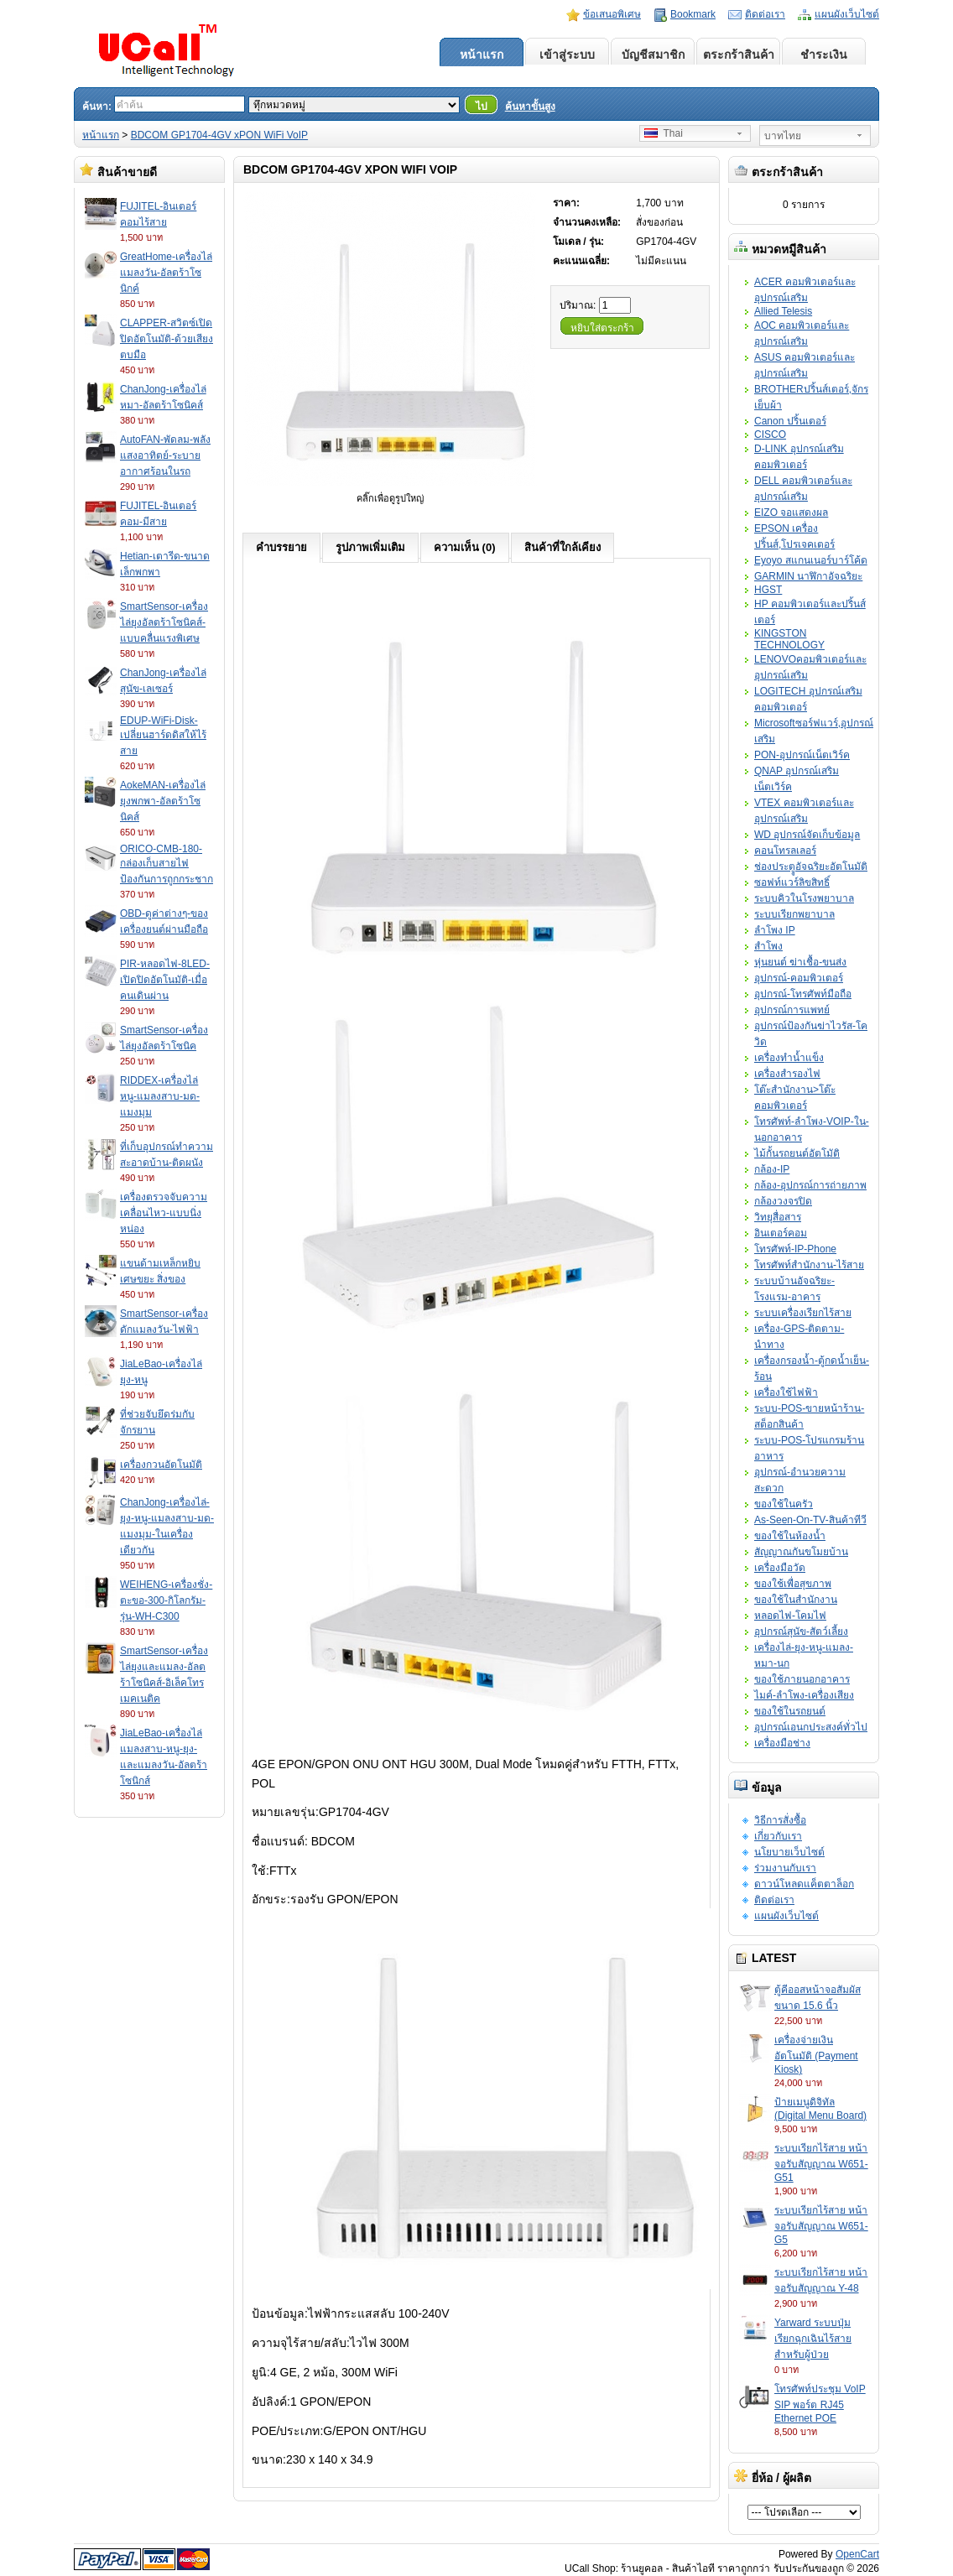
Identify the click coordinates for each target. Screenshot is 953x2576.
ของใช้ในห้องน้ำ (789, 1536)
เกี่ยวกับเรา (778, 1836)
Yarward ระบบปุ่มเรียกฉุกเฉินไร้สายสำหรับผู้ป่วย (812, 2338)
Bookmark (693, 14)
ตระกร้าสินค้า (738, 54)
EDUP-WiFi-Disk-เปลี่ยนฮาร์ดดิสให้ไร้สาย (163, 736)
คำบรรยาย (281, 547)
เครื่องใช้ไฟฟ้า (786, 1392)
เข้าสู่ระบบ (567, 54)
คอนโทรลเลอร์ (785, 850)
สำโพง (768, 946)
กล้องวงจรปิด (783, 1201)
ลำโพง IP (774, 930)
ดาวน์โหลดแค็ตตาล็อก (804, 1884)
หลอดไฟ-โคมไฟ (790, 1615)
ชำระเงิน (823, 54)
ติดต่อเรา (765, 14)
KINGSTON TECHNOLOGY (789, 639)
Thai (663, 133)
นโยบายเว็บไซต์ (789, 1852)
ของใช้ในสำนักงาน (795, 1599)
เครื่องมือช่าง (782, 1743)
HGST (768, 590)
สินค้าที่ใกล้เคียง (562, 547)
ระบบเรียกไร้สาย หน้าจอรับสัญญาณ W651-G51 (821, 2162)
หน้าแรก (481, 54)
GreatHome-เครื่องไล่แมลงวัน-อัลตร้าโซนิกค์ (166, 272)
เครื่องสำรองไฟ (787, 1074)
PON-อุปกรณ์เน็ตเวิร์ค (802, 755)
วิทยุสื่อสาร (777, 1217)
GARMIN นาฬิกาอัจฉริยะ (808, 576)
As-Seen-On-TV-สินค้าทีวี (810, 1520)
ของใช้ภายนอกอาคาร (802, 1679)
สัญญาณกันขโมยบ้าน (801, 1552)
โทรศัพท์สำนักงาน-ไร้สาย (809, 1265)
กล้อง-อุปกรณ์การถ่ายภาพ (810, 1185)
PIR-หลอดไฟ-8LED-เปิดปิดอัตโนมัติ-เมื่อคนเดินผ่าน (165, 980)
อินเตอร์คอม (780, 1233)
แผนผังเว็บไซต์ (847, 14)
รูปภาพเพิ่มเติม (370, 547)
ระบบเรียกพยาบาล (794, 914)
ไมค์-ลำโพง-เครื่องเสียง (804, 1695)
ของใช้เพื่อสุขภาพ (792, 1584)
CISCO (770, 434)
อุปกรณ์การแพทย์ (792, 1010)
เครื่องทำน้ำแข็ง (789, 1058)
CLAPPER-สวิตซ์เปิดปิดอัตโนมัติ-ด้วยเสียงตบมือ (166, 339)
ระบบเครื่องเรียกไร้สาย (802, 1313)
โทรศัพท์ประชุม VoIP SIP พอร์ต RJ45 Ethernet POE (820, 2403)
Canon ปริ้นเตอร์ (790, 421)
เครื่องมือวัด (779, 1568)
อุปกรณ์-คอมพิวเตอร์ (798, 978)
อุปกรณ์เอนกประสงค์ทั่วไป (810, 1727)
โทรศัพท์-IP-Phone (795, 1249)
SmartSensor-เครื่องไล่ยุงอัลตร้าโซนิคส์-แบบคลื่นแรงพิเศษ (164, 622)
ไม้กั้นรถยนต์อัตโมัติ (797, 1153)
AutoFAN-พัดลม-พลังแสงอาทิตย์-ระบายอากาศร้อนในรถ (165, 455)
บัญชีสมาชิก (653, 54)
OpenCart (857, 2554)
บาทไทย (782, 136)
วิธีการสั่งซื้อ (780, 1820)
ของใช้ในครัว (783, 1504)
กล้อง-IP (771, 1169)
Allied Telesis (783, 311)
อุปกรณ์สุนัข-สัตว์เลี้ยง (801, 1631)
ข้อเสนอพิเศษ (612, 14)
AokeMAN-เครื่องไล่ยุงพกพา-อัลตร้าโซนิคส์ (163, 801)
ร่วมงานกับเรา (785, 1868)
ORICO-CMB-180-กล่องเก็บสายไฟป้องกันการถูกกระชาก (166, 864)
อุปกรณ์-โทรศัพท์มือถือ (802, 994)
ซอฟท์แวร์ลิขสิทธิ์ (792, 882)
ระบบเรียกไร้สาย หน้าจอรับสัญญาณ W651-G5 (821, 2225)
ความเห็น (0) (465, 547)
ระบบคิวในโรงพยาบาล (804, 898)
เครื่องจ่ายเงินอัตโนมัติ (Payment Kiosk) (816, 2054)
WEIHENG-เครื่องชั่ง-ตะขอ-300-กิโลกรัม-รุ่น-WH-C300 (166, 1600)
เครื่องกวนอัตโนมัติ (161, 1464)
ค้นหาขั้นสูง (530, 106)
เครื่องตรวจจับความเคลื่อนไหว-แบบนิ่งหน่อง (163, 1213)
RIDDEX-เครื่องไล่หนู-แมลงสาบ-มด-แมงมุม (160, 1096)
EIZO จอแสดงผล (791, 512)
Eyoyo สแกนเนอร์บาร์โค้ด (810, 560)
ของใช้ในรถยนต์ (789, 1711)
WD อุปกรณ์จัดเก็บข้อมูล (807, 834)
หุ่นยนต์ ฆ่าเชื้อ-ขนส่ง (800, 962)
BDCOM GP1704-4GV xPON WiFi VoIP (219, 135)
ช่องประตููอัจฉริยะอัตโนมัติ (810, 866)
